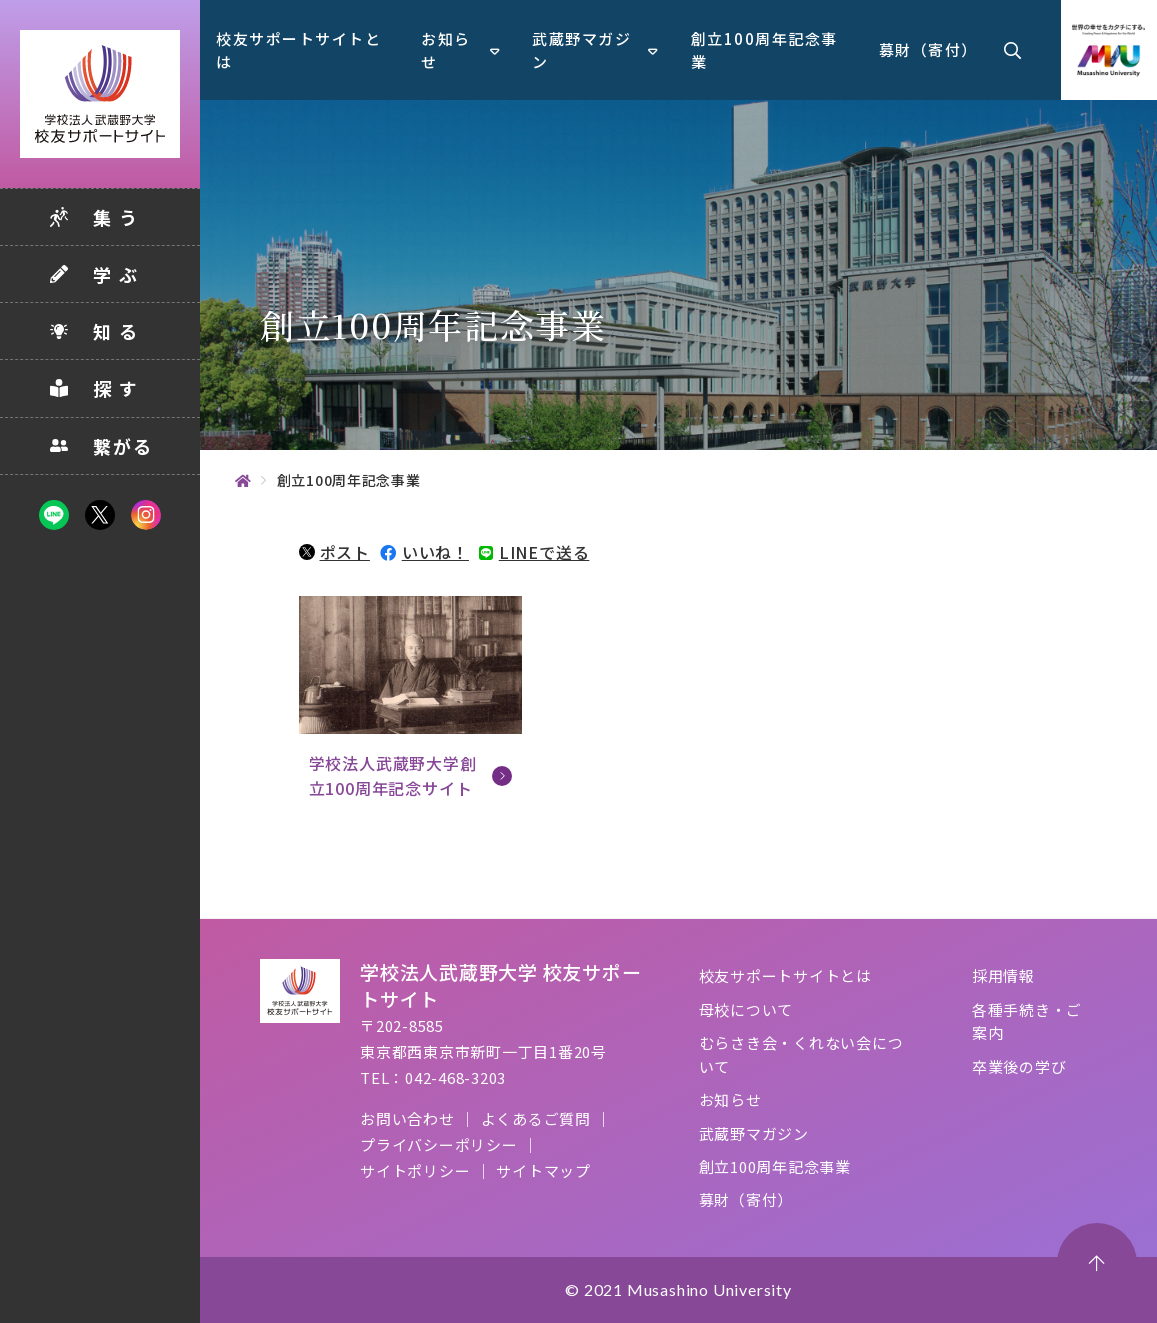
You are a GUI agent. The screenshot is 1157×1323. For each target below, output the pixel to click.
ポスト (334, 552)
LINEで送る (534, 552)
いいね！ (424, 552)
